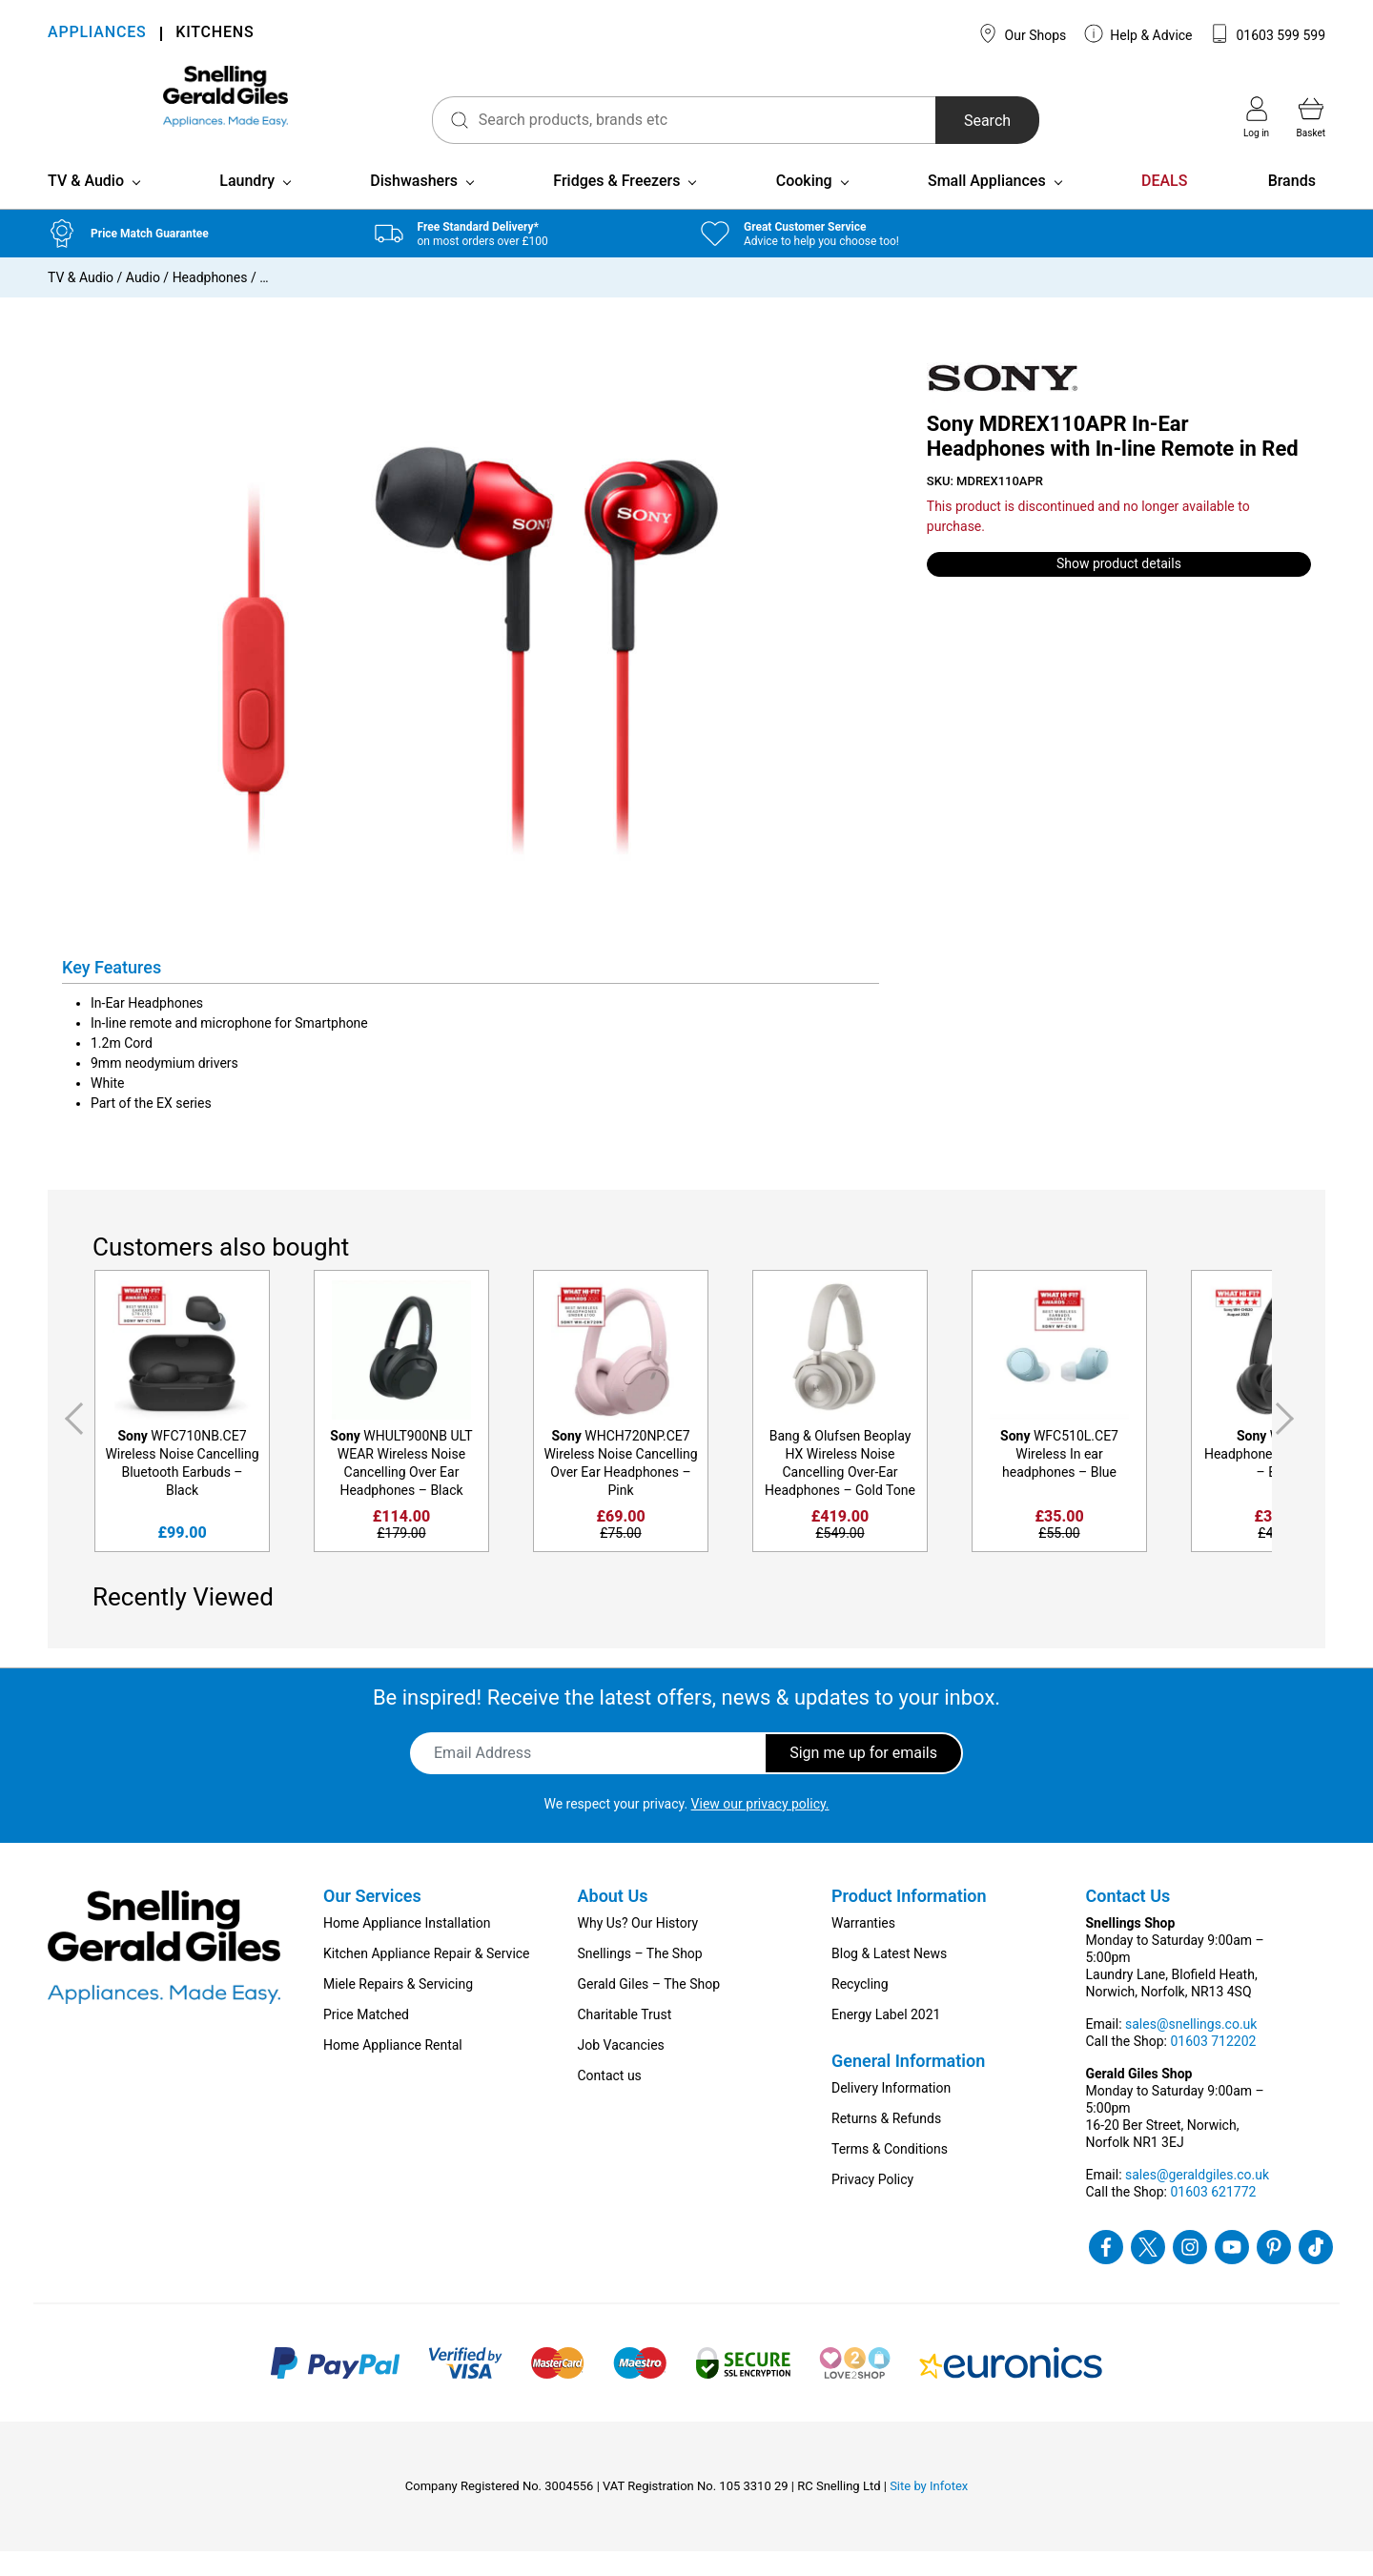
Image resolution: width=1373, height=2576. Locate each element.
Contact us (610, 2100)
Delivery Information (891, 2112)
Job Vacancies (621, 2069)
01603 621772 (1213, 2216)
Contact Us (1128, 1921)
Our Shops (1022, 33)
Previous (70, 1443)
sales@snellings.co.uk (1191, 2048)
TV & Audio (86, 205)
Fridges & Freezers (616, 205)
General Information (908, 2085)
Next (1288, 1443)
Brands (1292, 205)
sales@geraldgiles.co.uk (1197, 2199)
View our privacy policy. (760, 1828)
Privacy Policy (872, 2204)
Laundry (247, 205)
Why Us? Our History (638, 1947)
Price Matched (366, 2039)
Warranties (863, 1947)
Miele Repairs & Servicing (398, 2008)
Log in (1256, 117)
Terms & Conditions (889, 2173)
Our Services (372, 1921)
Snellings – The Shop (640, 1978)
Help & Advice (1138, 33)
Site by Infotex (929, 2511)
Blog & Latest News (889, 1978)
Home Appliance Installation (406, 1947)
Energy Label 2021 (885, 2039)
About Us (613, 1921)
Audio (143, 302)
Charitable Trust (625, 2039)
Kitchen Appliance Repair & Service (426, 1978)
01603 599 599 (1267, 33)
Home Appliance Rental (392, 2069)
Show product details (1118, 589)
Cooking (804, 205)
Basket (1311, 117)
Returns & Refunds (886, 2143)
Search (934, 121)
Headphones (210, 302)
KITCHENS (214, 34)
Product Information (909, 1921)
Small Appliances (987, 205)
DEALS (1164, 205)
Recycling (860, 2008)
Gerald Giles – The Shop (649, 2008)
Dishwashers (414, 205)
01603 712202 (1213, 2066)
